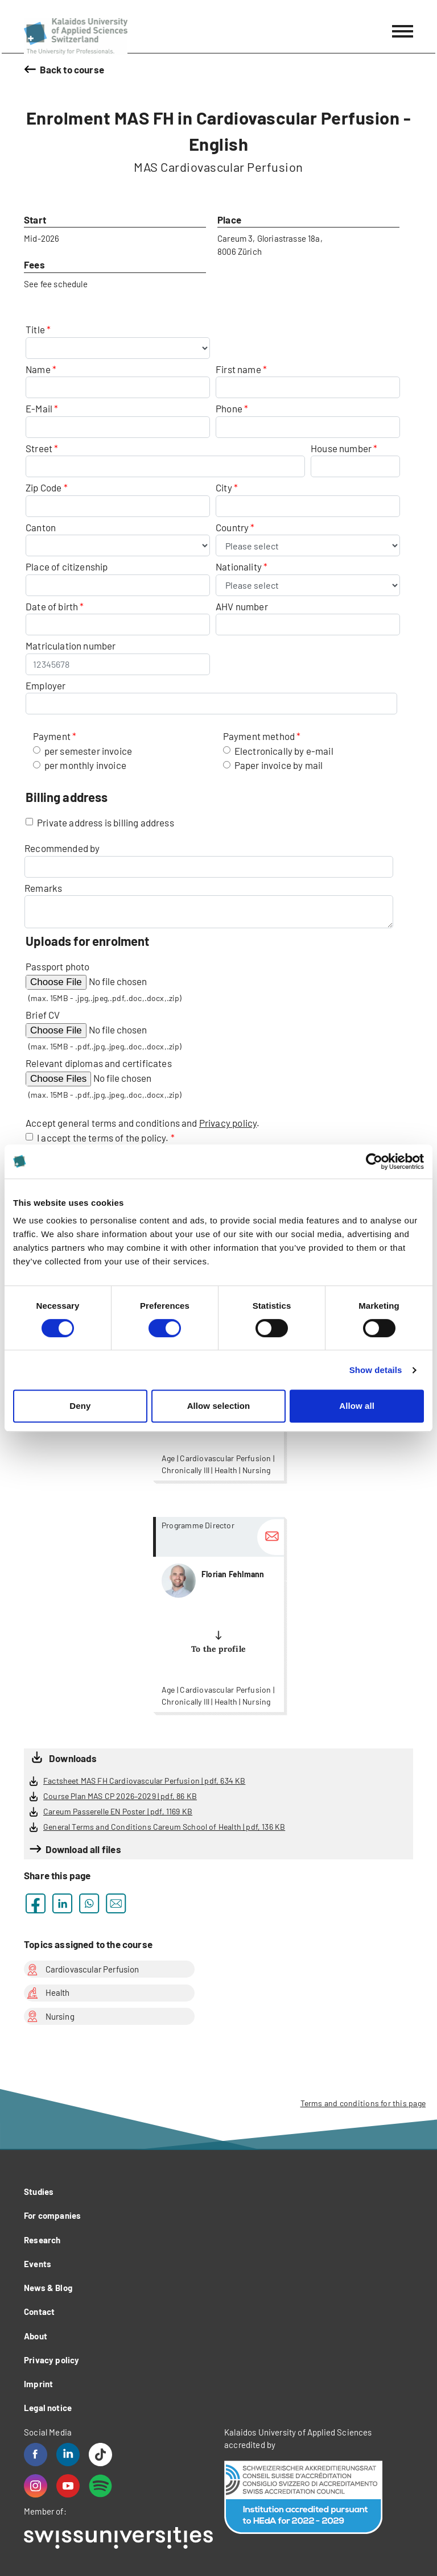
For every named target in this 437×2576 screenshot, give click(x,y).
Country (233, 527)
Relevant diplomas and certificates (99, 1063)
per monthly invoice (85, 765)
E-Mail (39, 408)
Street (39, 448)
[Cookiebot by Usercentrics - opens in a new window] (374, 1161)
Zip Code (43, 487)
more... (218, 1614)
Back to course (72, 69)
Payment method (259, 736)
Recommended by (62, 848)
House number (341, 448)
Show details (375, 1370)
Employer (45, 685)
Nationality (239, 566)
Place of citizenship (67, 566)
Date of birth (52, 606)
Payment (52, 736)
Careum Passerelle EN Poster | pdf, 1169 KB (117, 1811)
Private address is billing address (105, 822)
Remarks (43, 888)
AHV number (242, 606)
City (224, 487)
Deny (79, 1406)
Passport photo (57, 966)
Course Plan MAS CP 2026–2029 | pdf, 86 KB (120, 1796)
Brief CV (43, 1014)
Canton (41, 527)
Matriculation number (71, 645)
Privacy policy (228, 1122)
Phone (229, 408)
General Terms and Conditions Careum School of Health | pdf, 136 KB (164, 1826)
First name (238, 369)
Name (38, 369)
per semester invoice (88, 750)
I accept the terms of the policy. (104, 1137)
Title (36, 329)
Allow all (356, 1406)
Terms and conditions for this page (363, 2103)
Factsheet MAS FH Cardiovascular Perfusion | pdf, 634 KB (144, 1780)
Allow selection (218, 1406)
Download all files (83, 1849)
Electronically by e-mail (283, 750)
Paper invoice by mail (278, 765)
